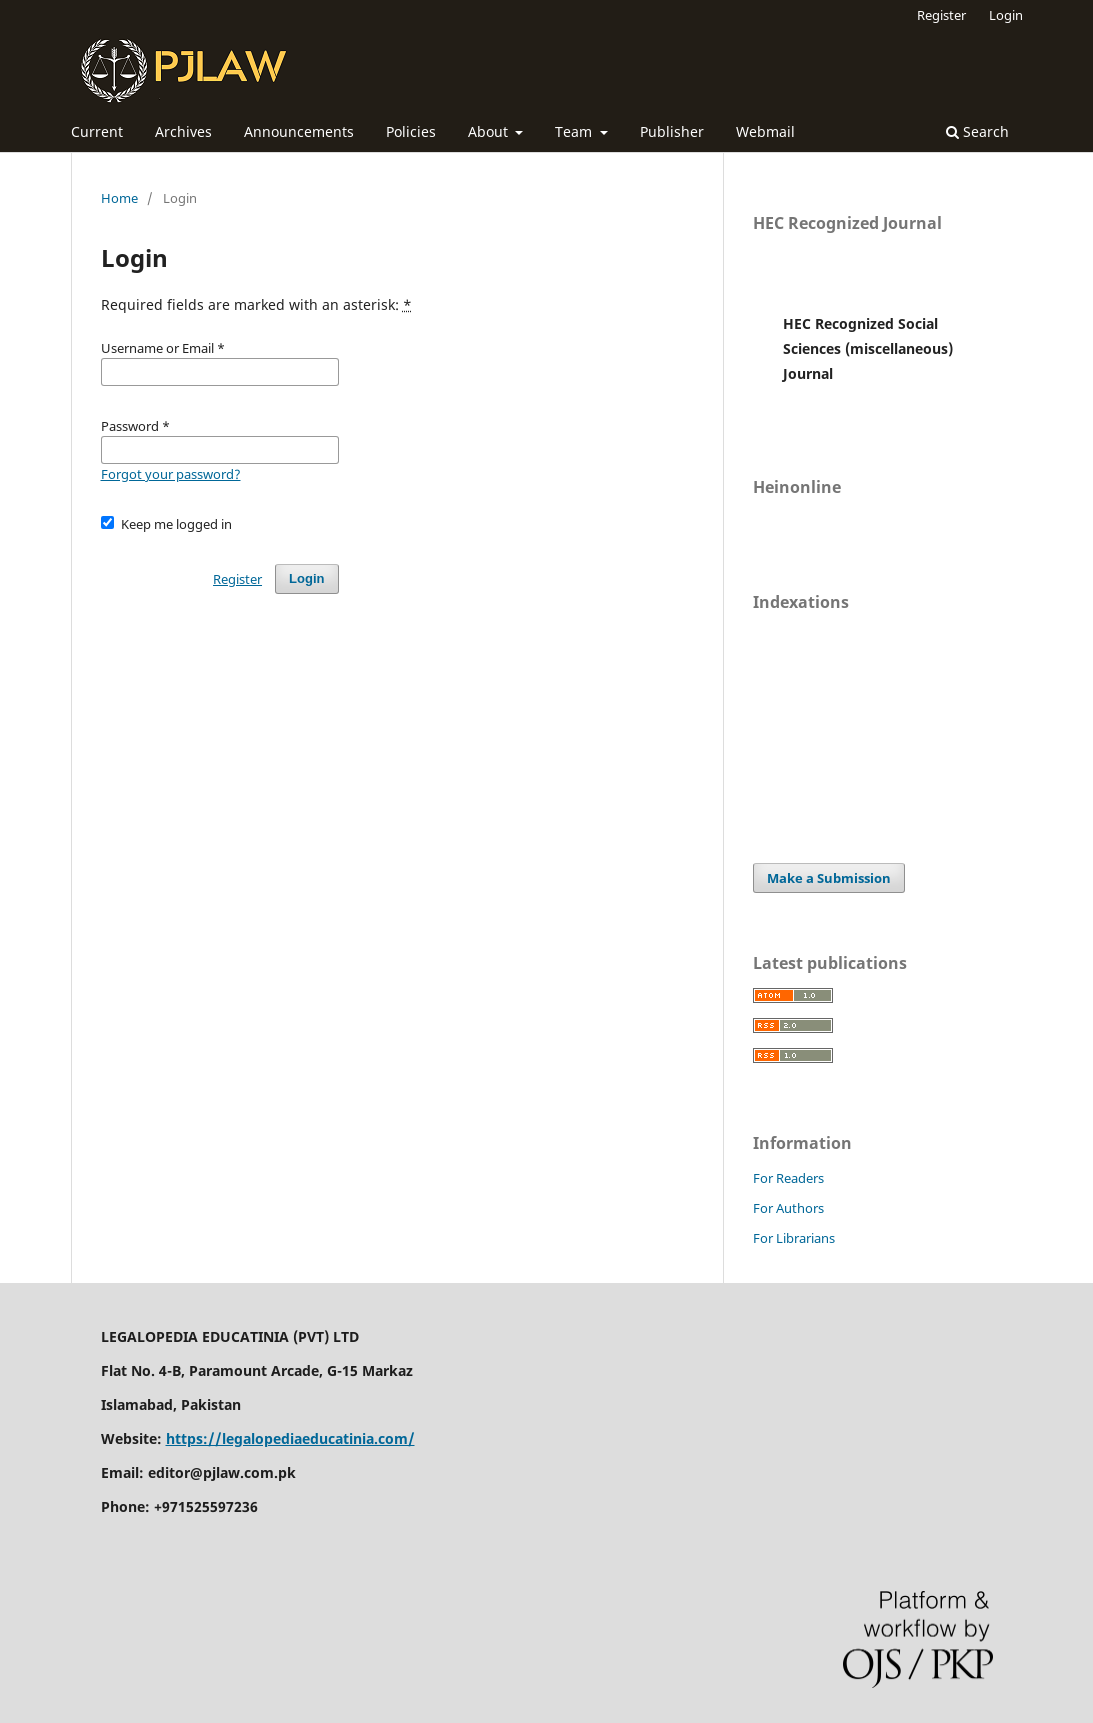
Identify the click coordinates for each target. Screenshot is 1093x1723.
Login (1006, 15)
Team (575, 131)
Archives (183, 131)
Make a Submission (829, 878)
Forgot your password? (171, 474)
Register (941, 15)
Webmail (765, 131)
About (490, 131)
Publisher (672, 131)
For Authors (788, 1208)
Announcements (299, 131)
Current (97, 131)
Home (119, 198)
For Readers (788, 1178)
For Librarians (794, 1238)
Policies (411, 131)
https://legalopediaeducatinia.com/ (290, 1438)
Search (977, 131)
